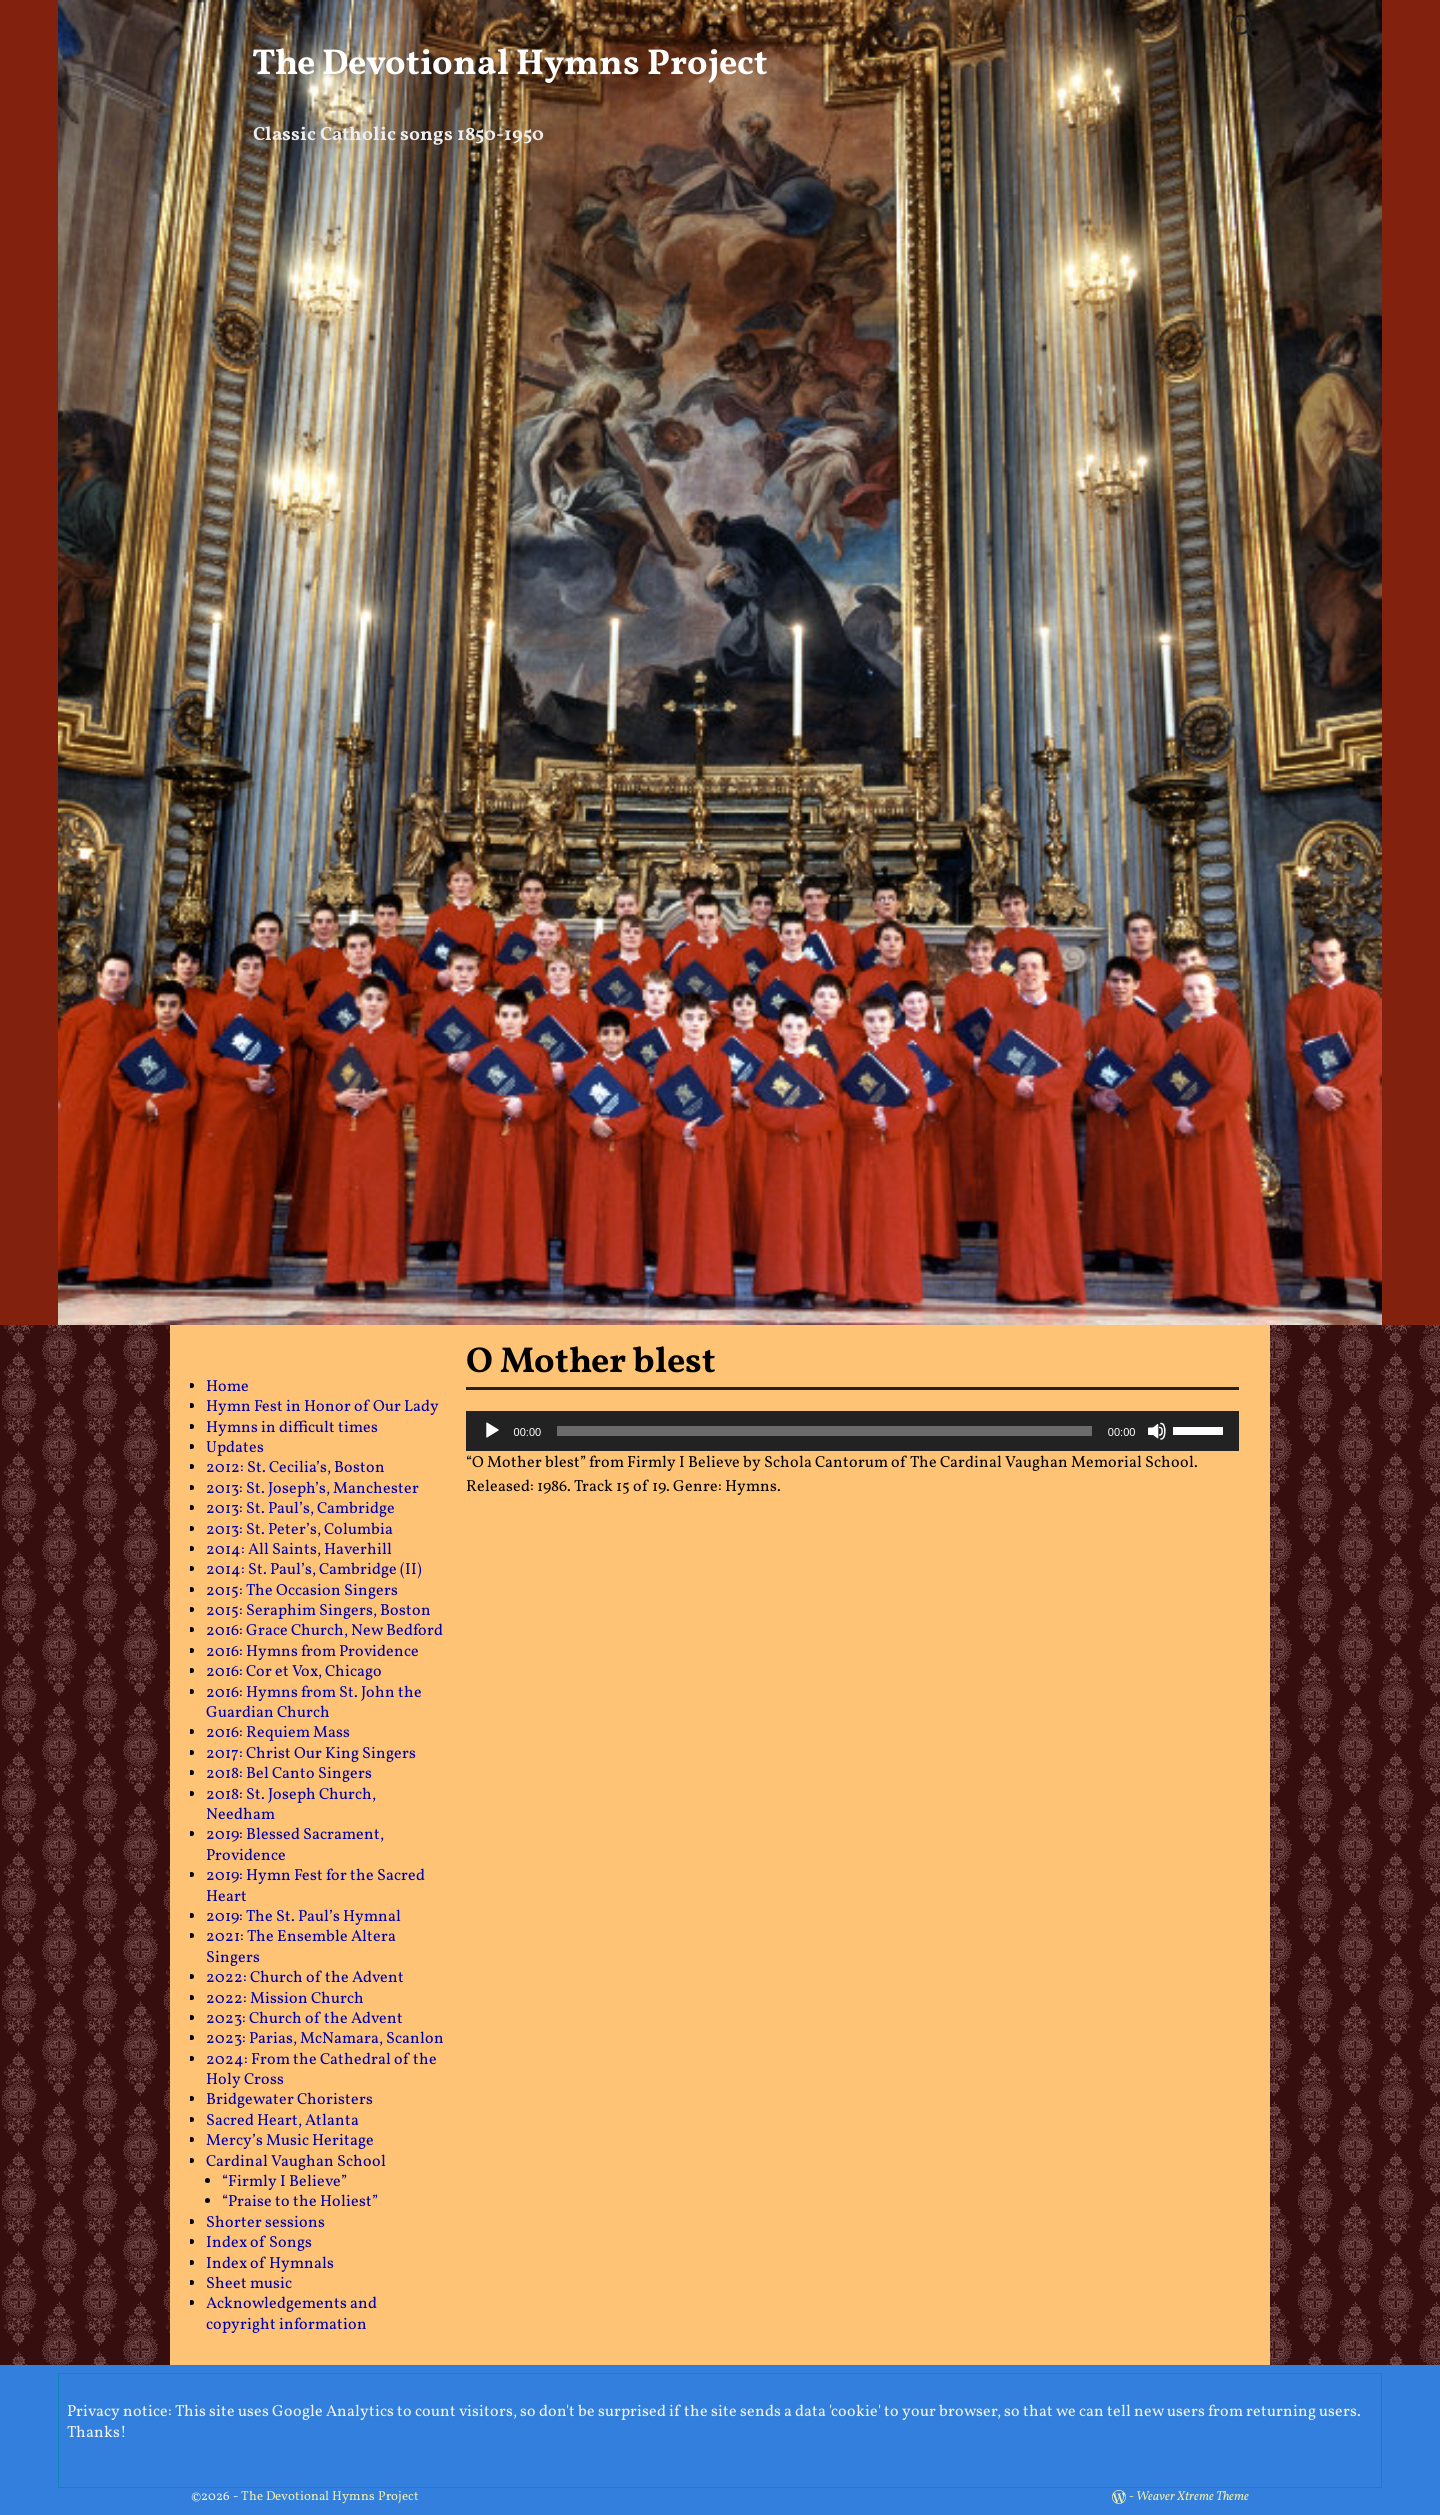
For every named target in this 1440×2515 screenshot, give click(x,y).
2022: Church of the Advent (305, 1978)
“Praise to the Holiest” (300, 2202)
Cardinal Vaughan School (296, 2162)
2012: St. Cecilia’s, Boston (295, 1468)
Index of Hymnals (270, 2264)
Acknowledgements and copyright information (291, 2314)
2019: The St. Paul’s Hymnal (303, 1917)
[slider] (824, 1431)
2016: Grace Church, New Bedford (324, 1631)
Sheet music (249, 2284)
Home (227, 1387)
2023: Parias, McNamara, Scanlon (325, 2039)
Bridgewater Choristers (289, 2100)
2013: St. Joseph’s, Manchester (312, 1489)
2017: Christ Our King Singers (311, 1754)
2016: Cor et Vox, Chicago (294, 1672)
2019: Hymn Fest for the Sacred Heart (315, 1886)
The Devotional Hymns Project (510, 65)
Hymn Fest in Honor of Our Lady (322, 1407)
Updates (235, 1448)
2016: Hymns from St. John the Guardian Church (314, 1703)
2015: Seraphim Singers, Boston (318, 1611)
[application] (853, 1431)
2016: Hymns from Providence (312, 1652)
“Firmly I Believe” (284, 2182)
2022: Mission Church (285, 1999)
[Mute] (1157, 1431)
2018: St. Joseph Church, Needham (291, 1805)
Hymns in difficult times (292, 1428)
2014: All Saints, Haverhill (299, 1550)
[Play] (492, 1431)
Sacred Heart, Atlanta (282, 2121)
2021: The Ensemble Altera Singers (301, 1947)
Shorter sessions (265, 2223)
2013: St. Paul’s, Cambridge (300, 1509)
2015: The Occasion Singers (302, 1591)
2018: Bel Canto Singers (289, 1774)
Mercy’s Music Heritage (290, 2141)
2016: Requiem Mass (278, 1733)
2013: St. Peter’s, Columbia (299, 1530)
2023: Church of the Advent (304, 2019)
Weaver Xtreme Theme (1192, 2497)
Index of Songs (259, 2243)
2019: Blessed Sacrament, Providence (295, 1845)
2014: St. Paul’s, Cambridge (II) (314, 1570)
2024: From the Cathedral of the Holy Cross (321, 2070)
